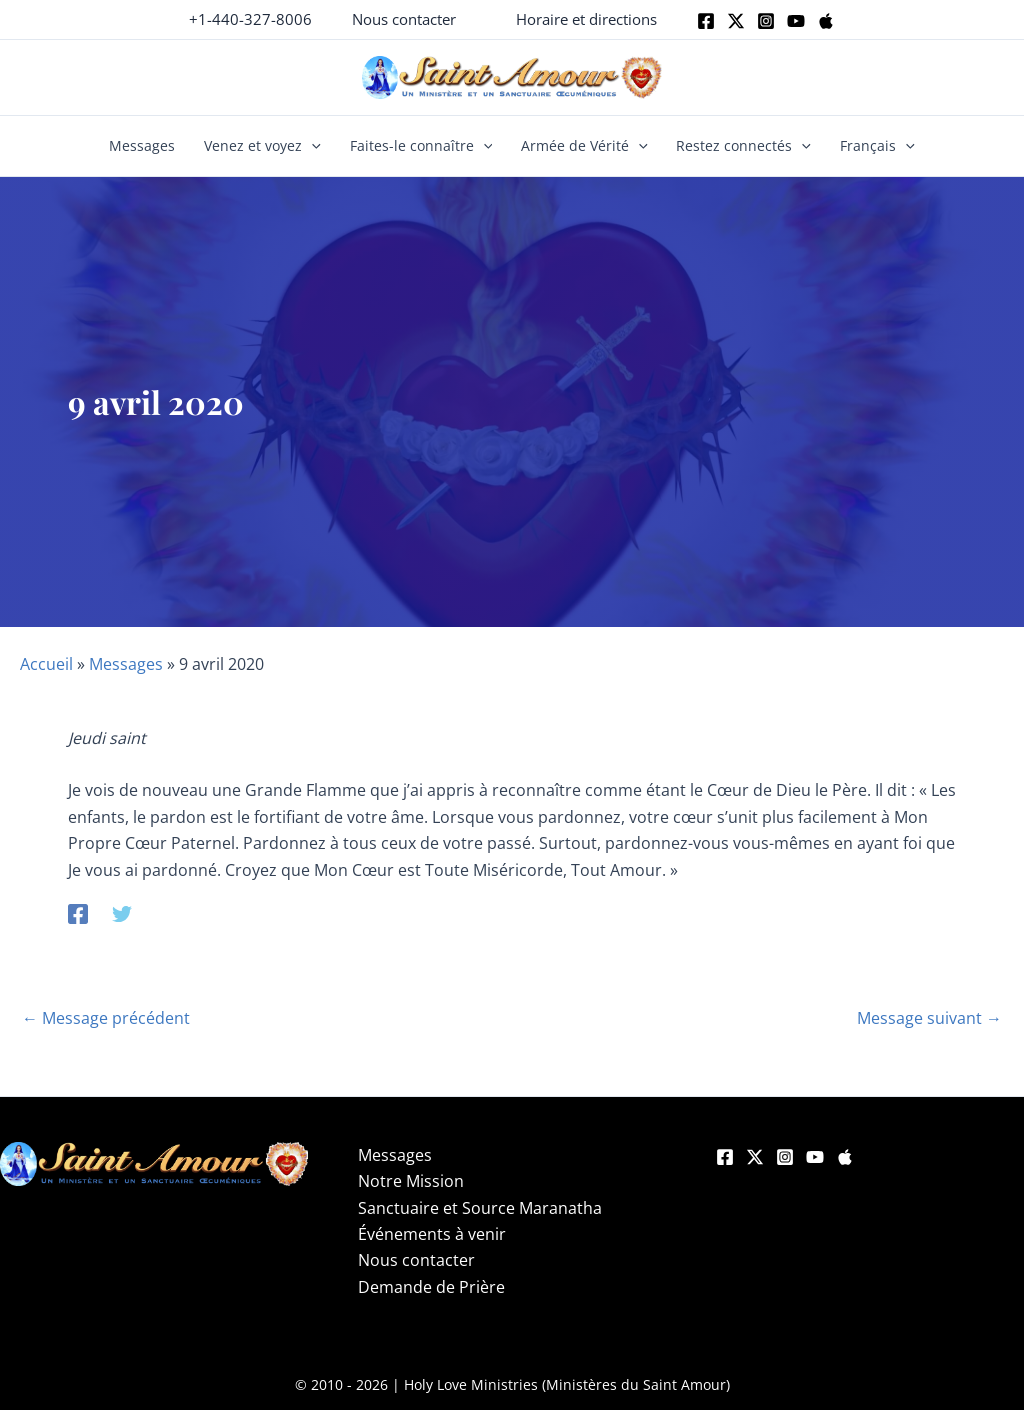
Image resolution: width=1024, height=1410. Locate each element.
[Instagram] (766, 21)
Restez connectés (743, 146)
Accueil (46, 664)
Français (877, 146)
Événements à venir (432, 1234)
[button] (404, 19)
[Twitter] (736, 21)
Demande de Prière (431, 1287)
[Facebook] (706, 21)
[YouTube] (815, 1157)
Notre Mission (411, 1181)
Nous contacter (416, 1260)
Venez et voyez (262, 146)
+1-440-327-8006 (250, 19)
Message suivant (929, 1018)
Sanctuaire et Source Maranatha (480, 1208)
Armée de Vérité (584, 146)
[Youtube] (796, 21)
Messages (142, 145)
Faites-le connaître (421, 146)
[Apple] (826, 21)
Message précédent (106, 1018)
